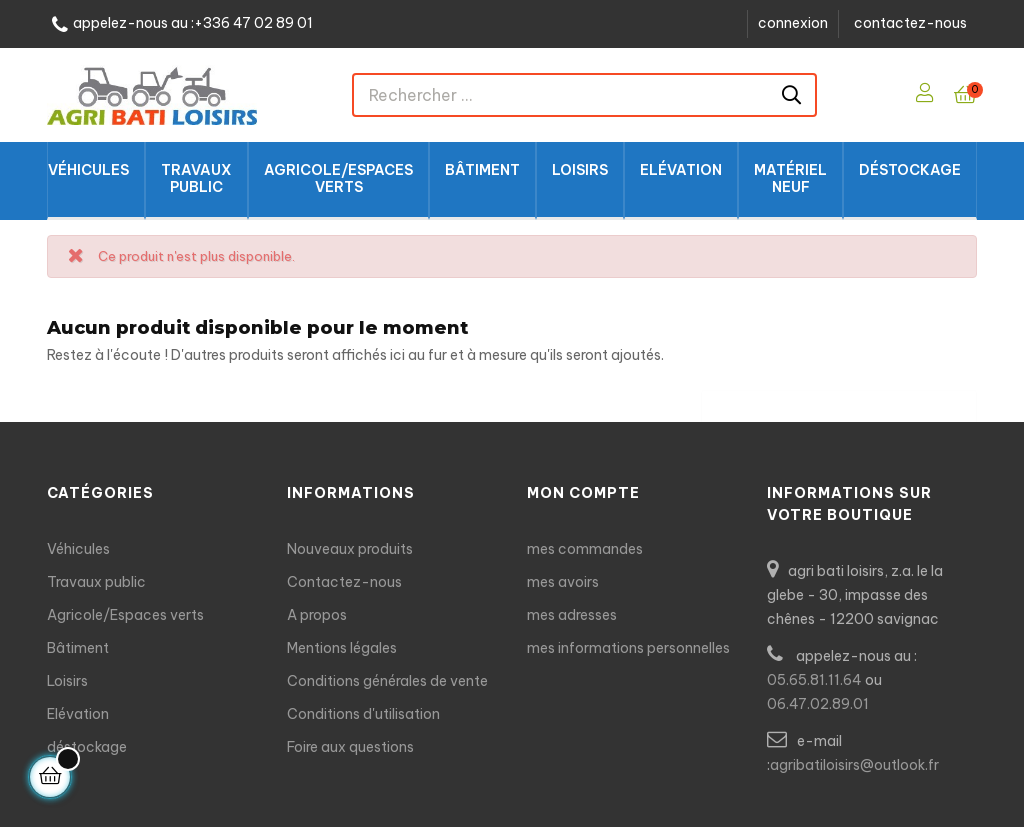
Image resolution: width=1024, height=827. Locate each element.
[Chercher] (839, 401)
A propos (317, 615)
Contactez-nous (344, 582)
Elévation (78, 714)
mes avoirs (563, 582)
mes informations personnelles (628, 648)
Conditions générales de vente (387, 681)
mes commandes (585, 549)
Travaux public (96, 582)
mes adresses (572, 615)
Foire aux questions (350, 747)
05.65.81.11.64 (814, 680)
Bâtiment (78, 648)
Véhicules (78, 549)
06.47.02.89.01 (818, 704)
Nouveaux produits (350, 549)
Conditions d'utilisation (363, 714)
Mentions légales (342, 648)
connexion (793, 23)
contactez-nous (910, 23)
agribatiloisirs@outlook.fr (854, 765)
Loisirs (67, 681)
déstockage (87, 747)
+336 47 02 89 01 (253, 23)
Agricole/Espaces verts (125, 615)
